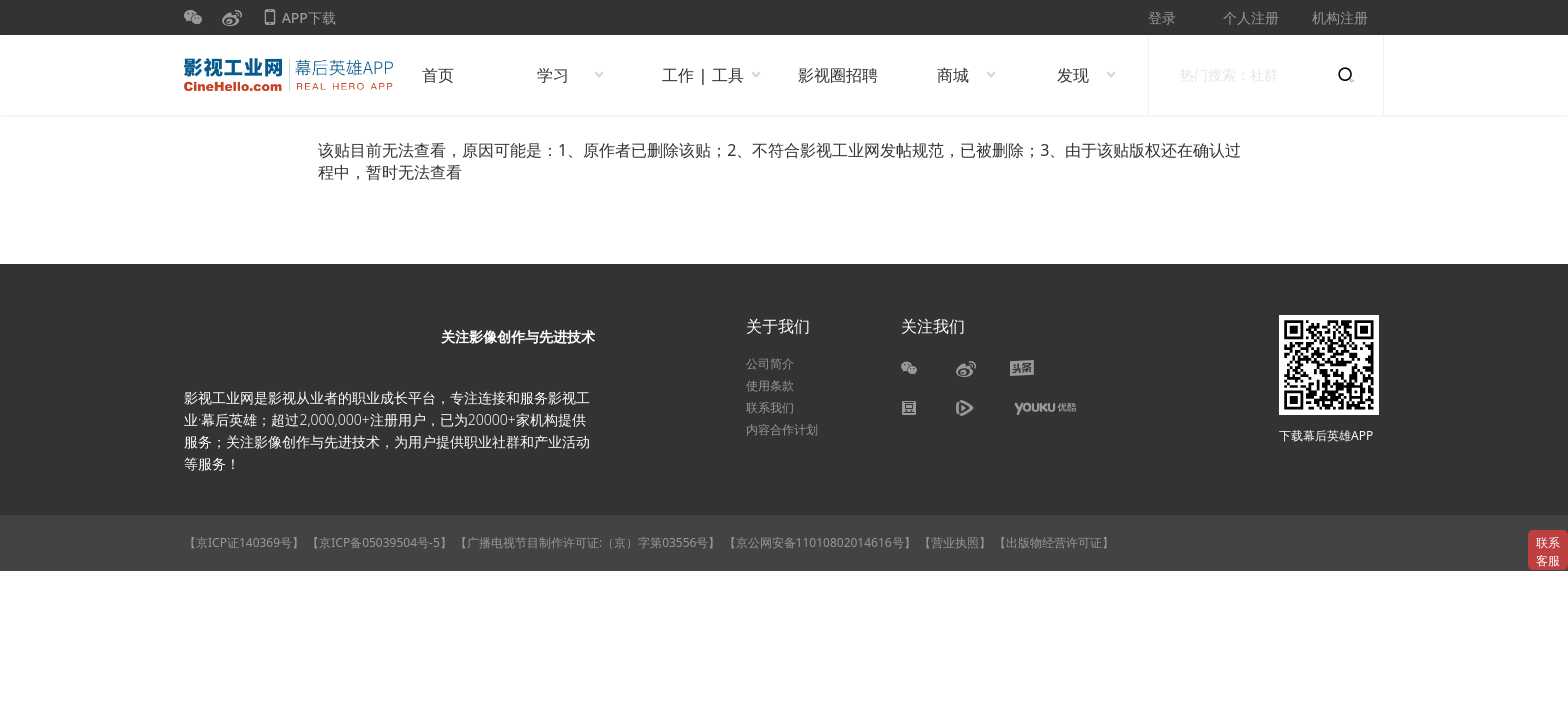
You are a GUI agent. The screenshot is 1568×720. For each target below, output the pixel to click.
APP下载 (299, 21)
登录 (1162, 17)
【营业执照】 (955, 542)
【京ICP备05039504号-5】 (381, 542)
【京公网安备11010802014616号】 (820, 542)
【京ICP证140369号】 (244, 542)
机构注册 (1340, 17)
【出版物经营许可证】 (1054, 542)
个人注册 (1251, 17)
